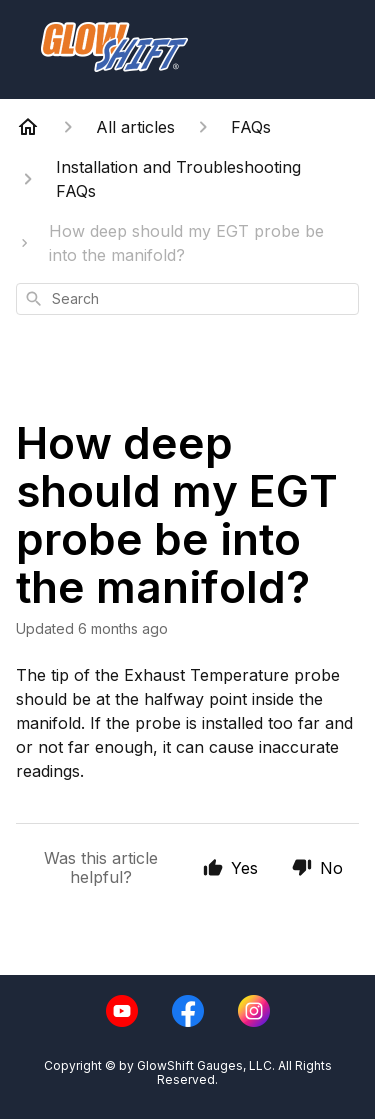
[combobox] (187, 299)
